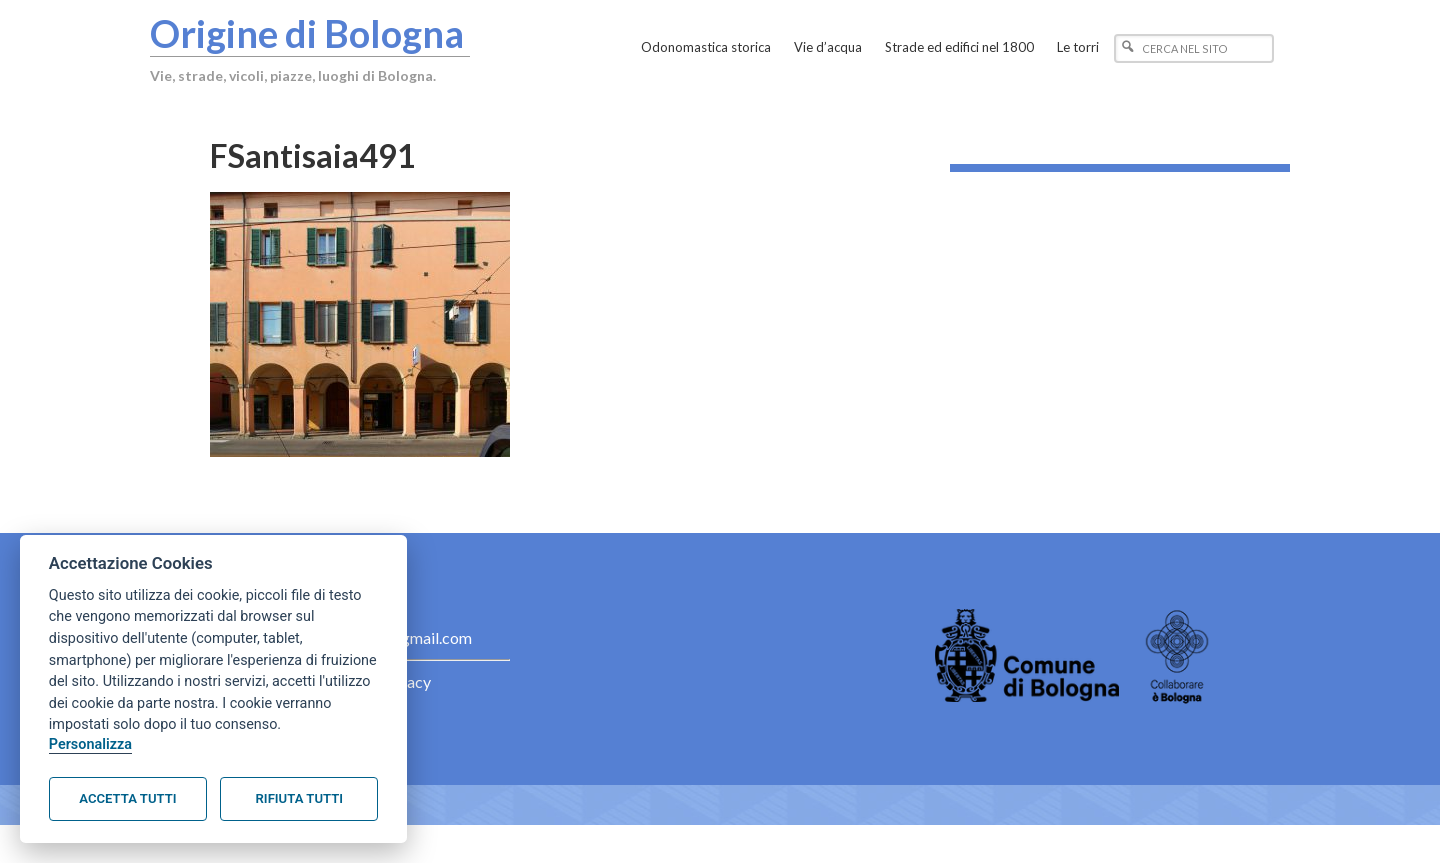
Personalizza (90, 744)
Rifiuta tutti (299, 798)
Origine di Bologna (307, 33)
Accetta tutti (127, 798)
